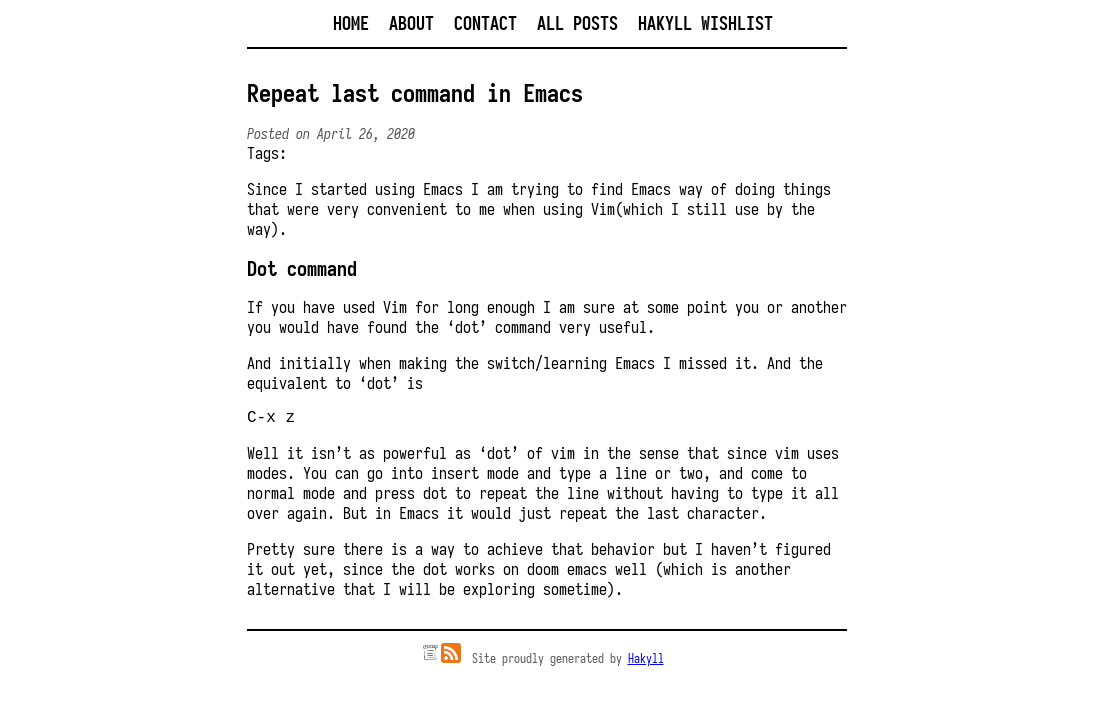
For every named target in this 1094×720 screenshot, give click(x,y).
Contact (485, 23)
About (411, 23)
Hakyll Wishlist (705, 23)
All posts (577, 23)
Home (351, 23)
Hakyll (646, 662)
